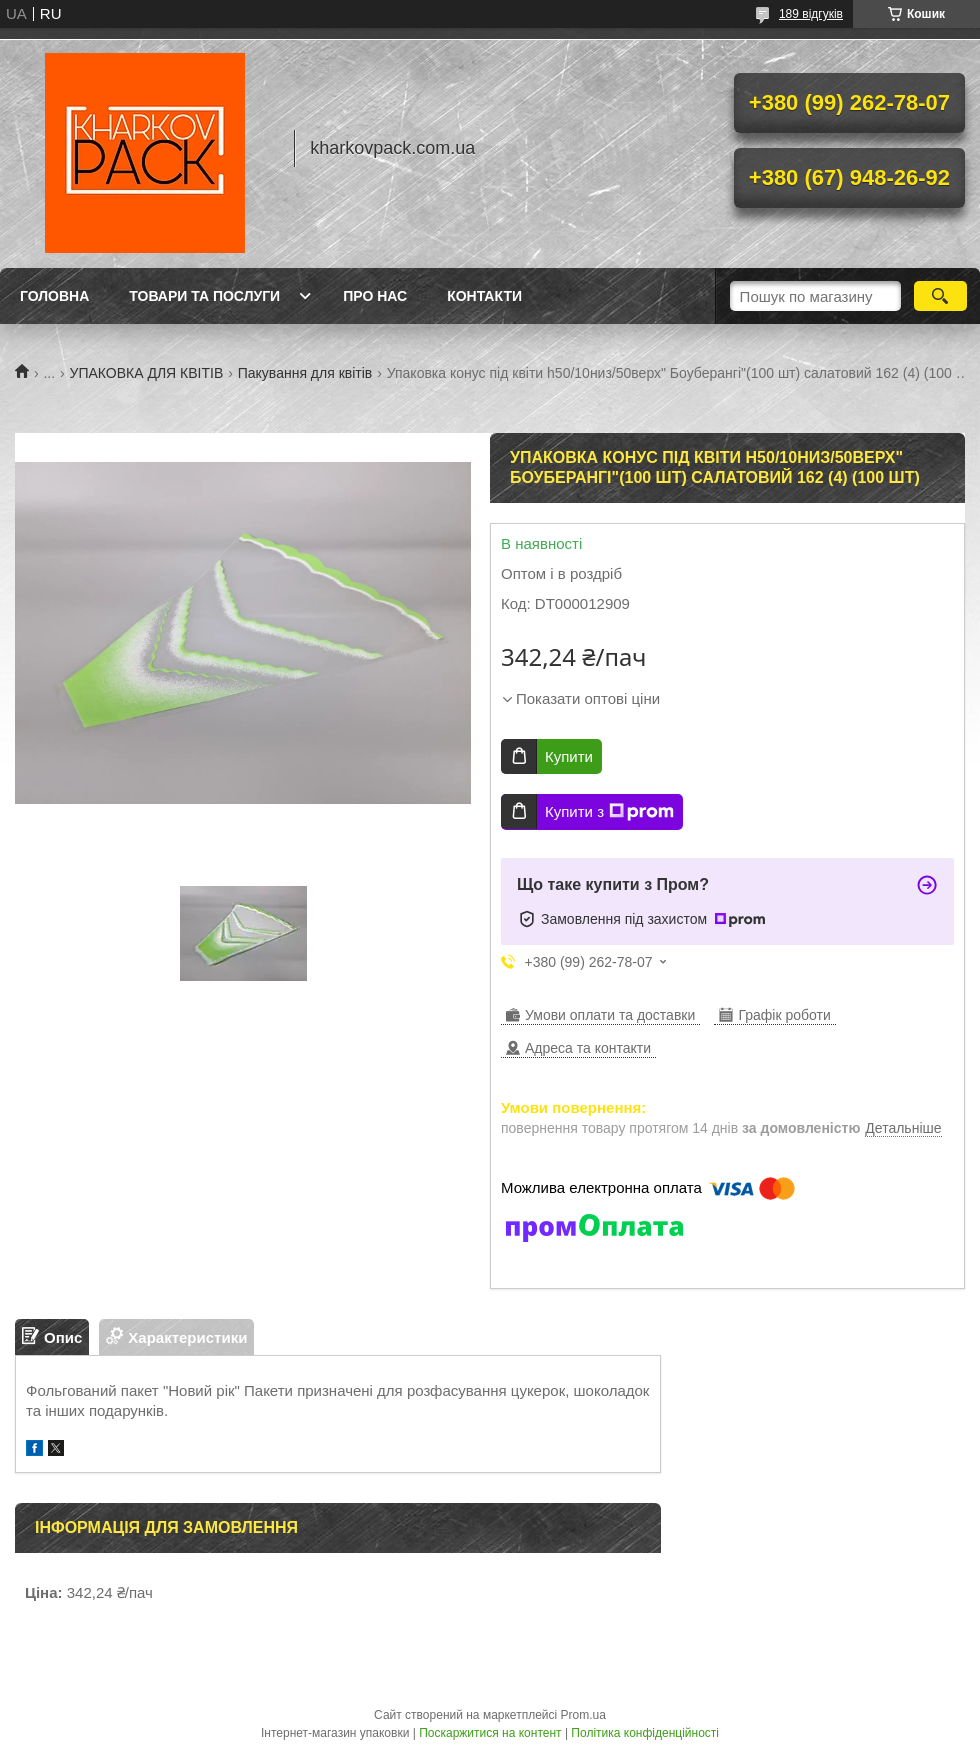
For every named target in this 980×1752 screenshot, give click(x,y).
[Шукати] (940, 296)
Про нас (375, 296)
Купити (569, 756)
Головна (54, 296)
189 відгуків (811, 14)
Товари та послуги (204, 296)
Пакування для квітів (305, 373)
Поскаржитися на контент (490, 1733)
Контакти (484, 296)
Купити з (609, 812)
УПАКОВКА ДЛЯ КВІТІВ (147, 373)
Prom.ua (583, 1715)
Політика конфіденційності (645, 1733)
